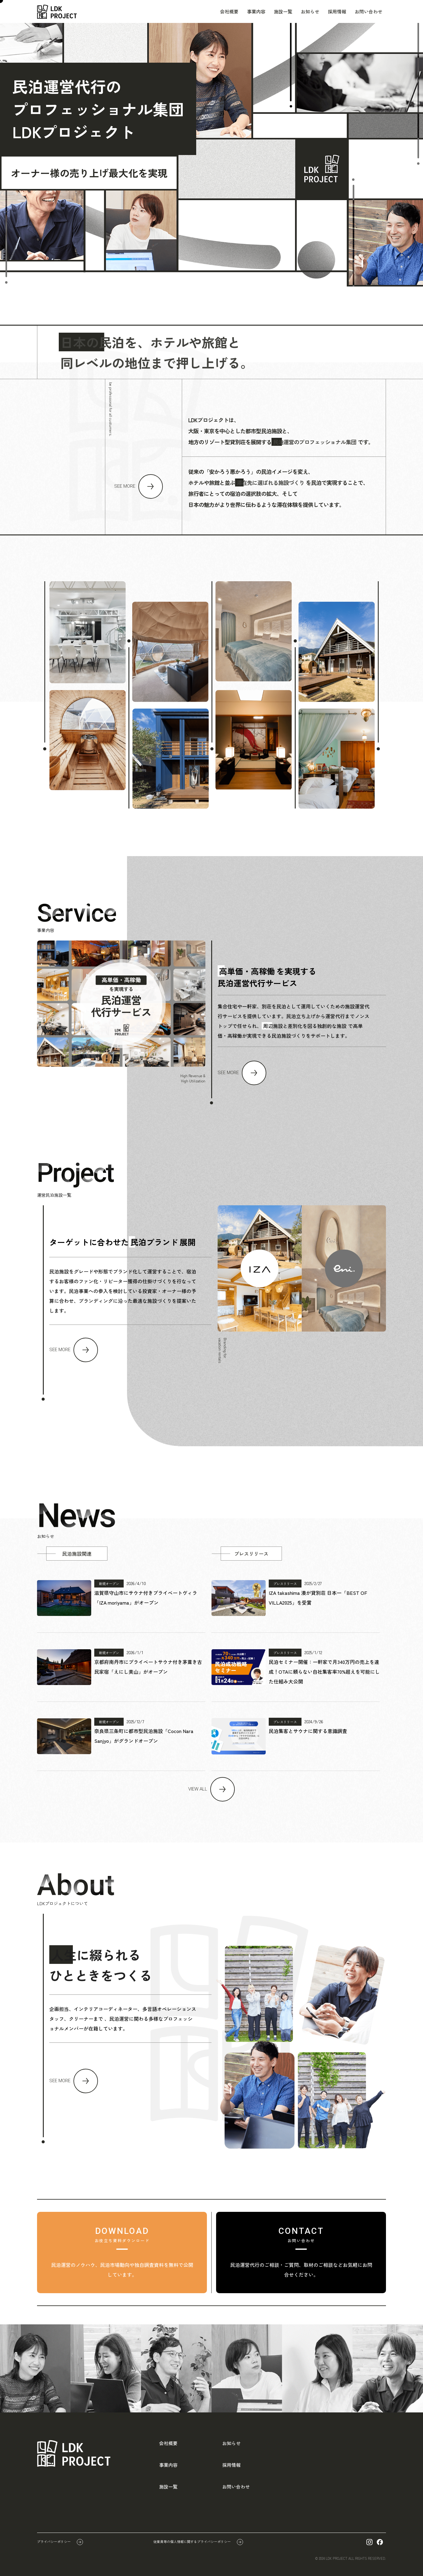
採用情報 (337, 11)
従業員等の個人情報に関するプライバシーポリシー (192, 2541)
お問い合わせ (368, 11)
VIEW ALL (197, 1789)
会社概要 (229, 11)
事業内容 (256, 11)
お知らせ (310, 11)
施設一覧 (283, 11)
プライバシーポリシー (54, 2541)
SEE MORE (124, 486)
